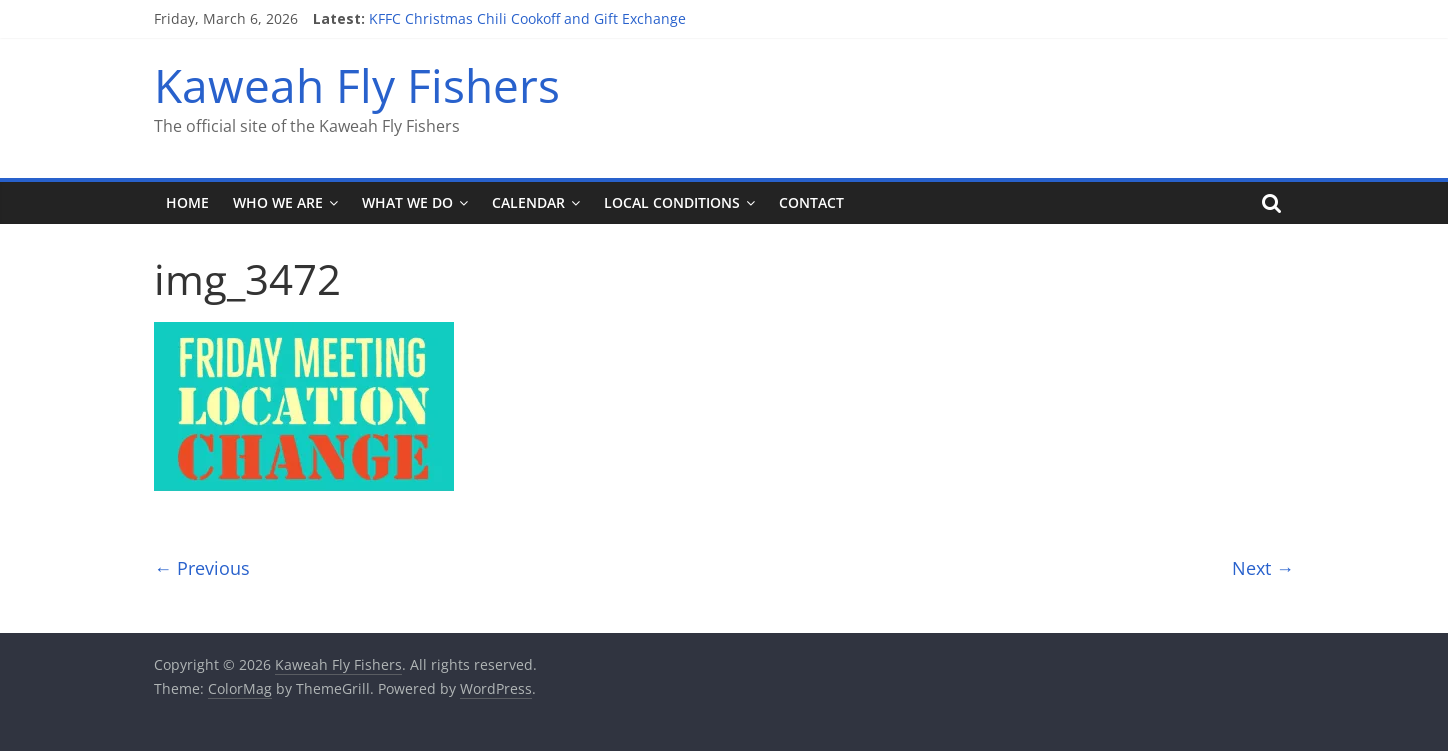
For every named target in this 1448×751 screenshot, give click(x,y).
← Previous (202, 568)
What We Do (407, 202)
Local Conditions (672, 202)
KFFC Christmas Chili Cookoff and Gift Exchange (527, 18)
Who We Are (278, 202)
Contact (811, 202)
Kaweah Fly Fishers (357, 85)
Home (187, 202)
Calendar (528, 202)
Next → (1263, 568)
